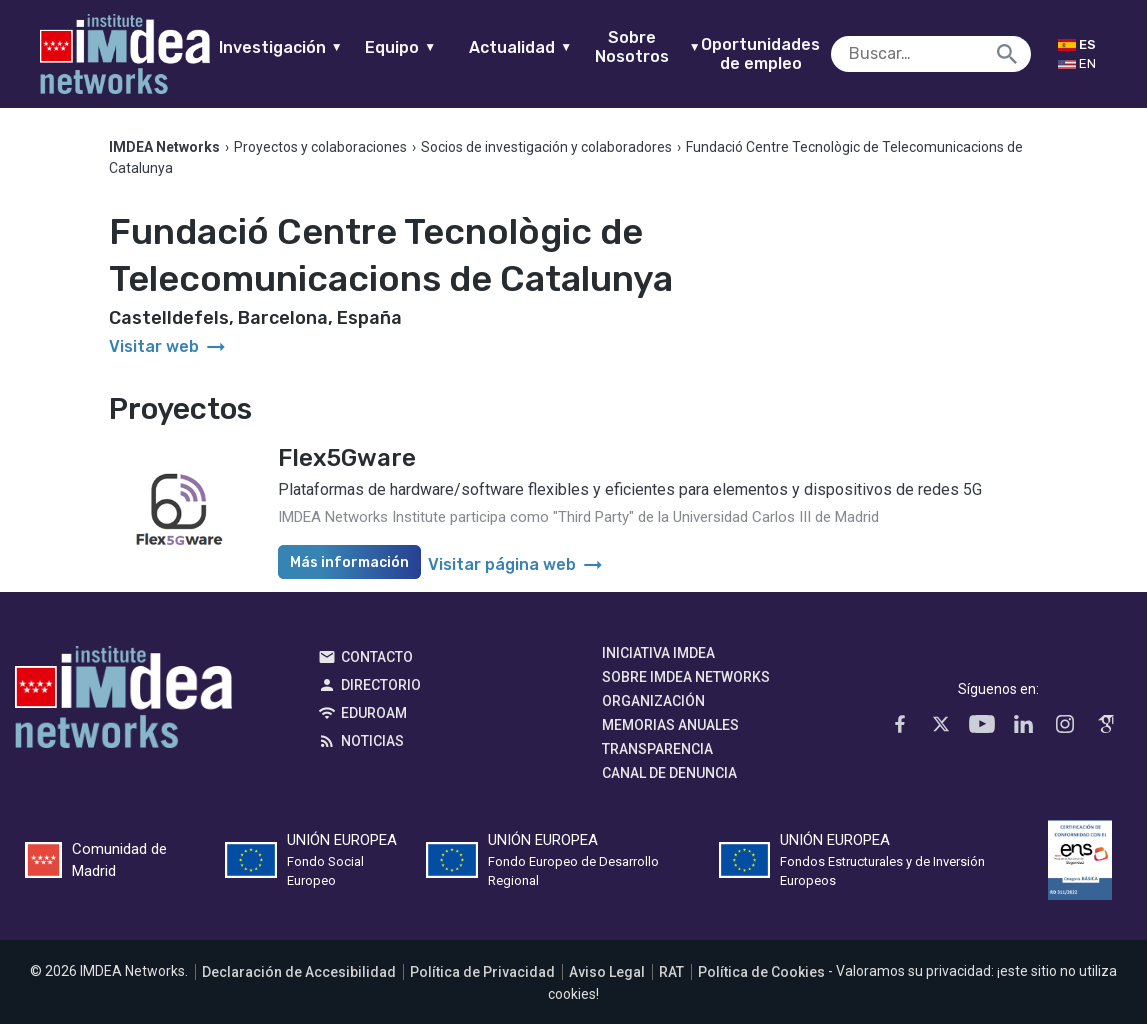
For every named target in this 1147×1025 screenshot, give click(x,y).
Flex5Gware (347, 459)
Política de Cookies (761, 972)
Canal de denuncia (669, 774)
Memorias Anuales (670, 726)
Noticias (372, 742)
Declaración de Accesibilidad (299, 972)
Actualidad (531, 47)
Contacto (377, 658)
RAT (671, 972)
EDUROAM (374, 714)
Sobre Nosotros (658, 47)
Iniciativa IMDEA (658, 654)
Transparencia (657, 750)
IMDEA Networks (123, 703)
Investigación (291, 47)
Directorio (381, 686)
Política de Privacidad (482, 972)
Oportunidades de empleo (771, 54)
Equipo (411, 47)
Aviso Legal (607, 972)
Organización (653, 702)
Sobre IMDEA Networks (686, 678)
